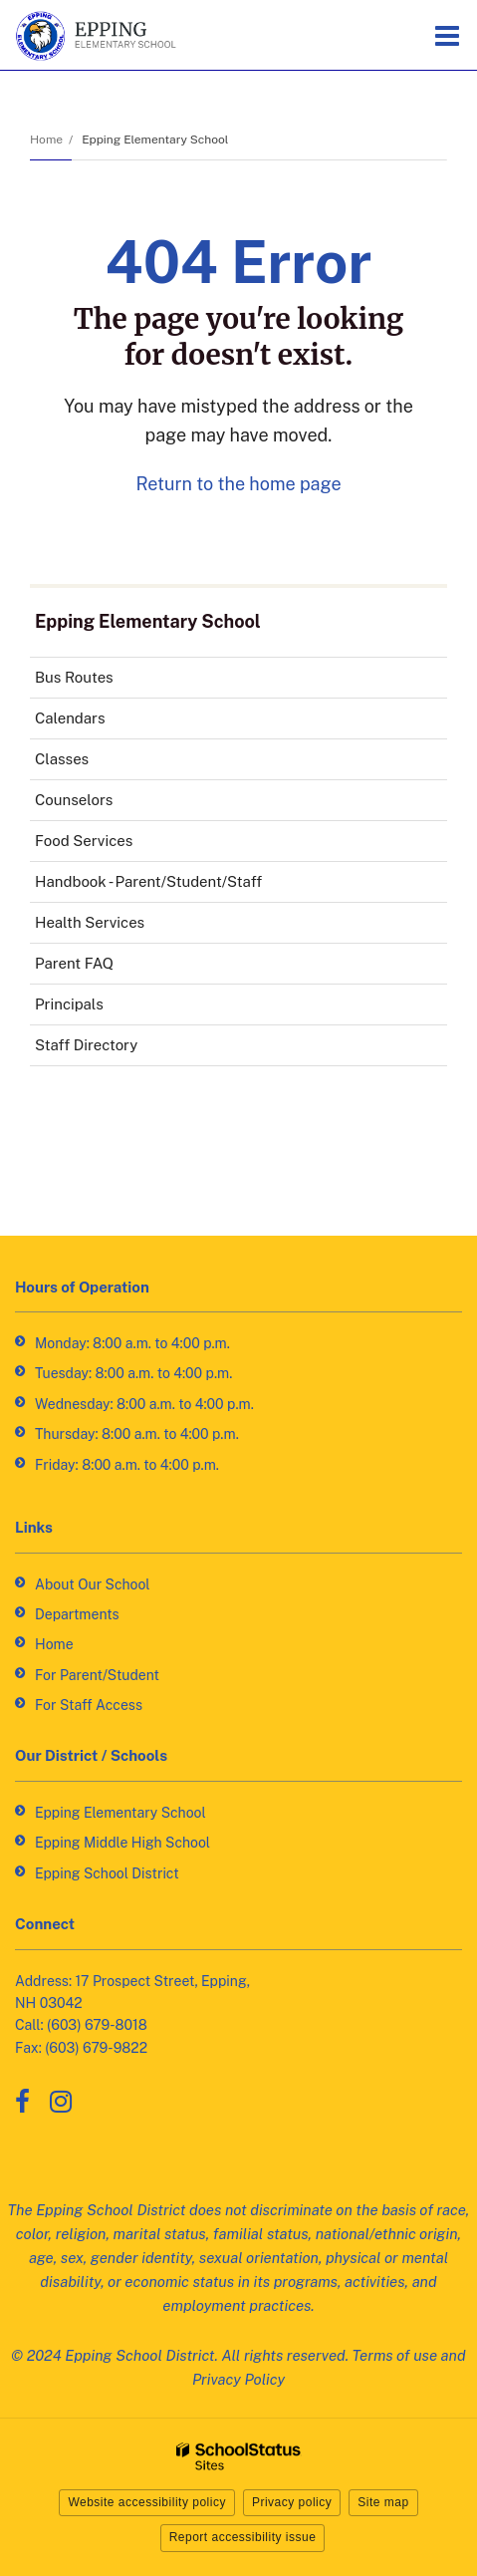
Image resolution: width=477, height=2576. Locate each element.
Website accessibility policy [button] (147, 2502)
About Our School (92, 1584)
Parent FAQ (74, 963)
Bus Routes (102, 681)
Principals (69, 1004)
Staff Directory (86, 1044)
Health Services (118, 926)
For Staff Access (88, 1705)
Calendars (70, 718)
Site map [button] (383, 2502)
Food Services (112, 844)
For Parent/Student (97, 1675)
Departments (77, 1614)
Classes (62, 758)
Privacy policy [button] (292, 2502)
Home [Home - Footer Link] (54, 1644)
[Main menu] (447, 35)
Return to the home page (238, 483)
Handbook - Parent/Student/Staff (177, 885)
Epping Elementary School (155, 139)
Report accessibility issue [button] (243, 2537)
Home (46, 139)
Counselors (74, 799)
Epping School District (107, 1873)
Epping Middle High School (122, 1843)
